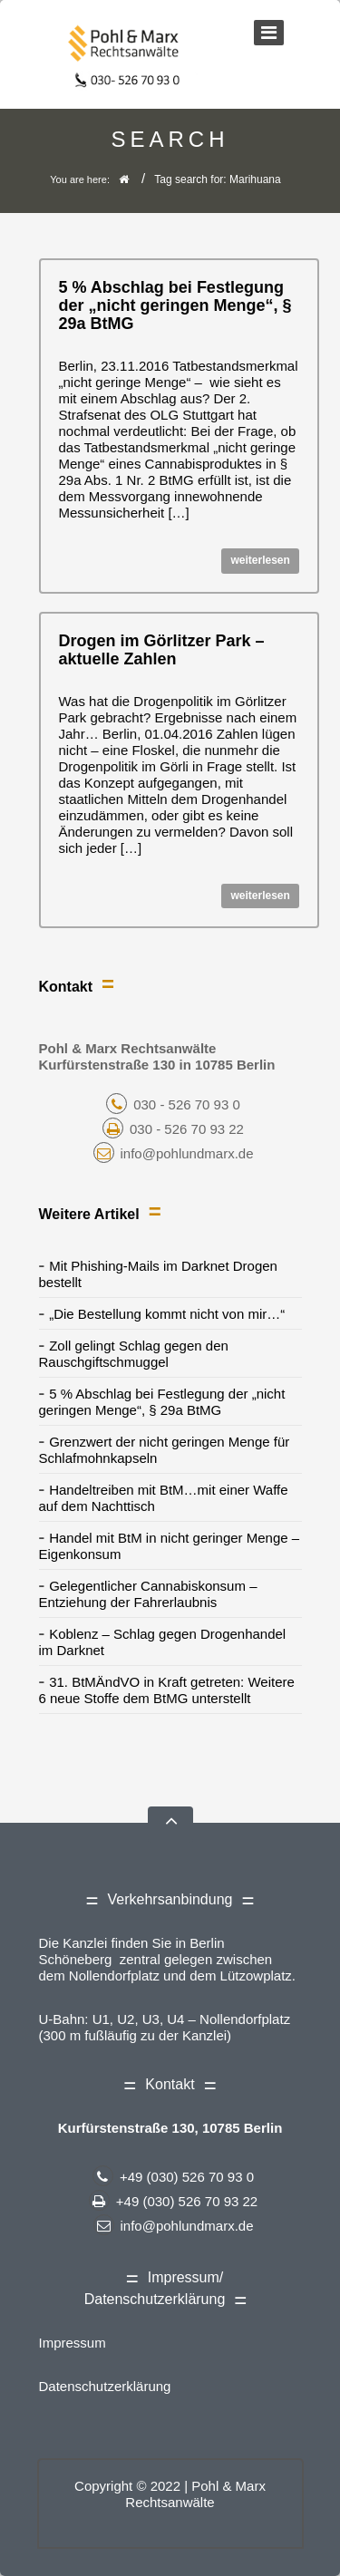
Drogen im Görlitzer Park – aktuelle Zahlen (162, 650)
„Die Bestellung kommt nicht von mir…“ (167, 1314)
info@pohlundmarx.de (173, 1153)
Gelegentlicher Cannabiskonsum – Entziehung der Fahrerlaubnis (148, 1594)
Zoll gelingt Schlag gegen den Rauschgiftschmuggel (133, 1354)
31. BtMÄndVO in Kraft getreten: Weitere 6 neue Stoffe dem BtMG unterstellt (167, 1690)
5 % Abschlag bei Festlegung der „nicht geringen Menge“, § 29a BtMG (175, 305)
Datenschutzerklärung (105, 2386)
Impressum (72, 2342)
